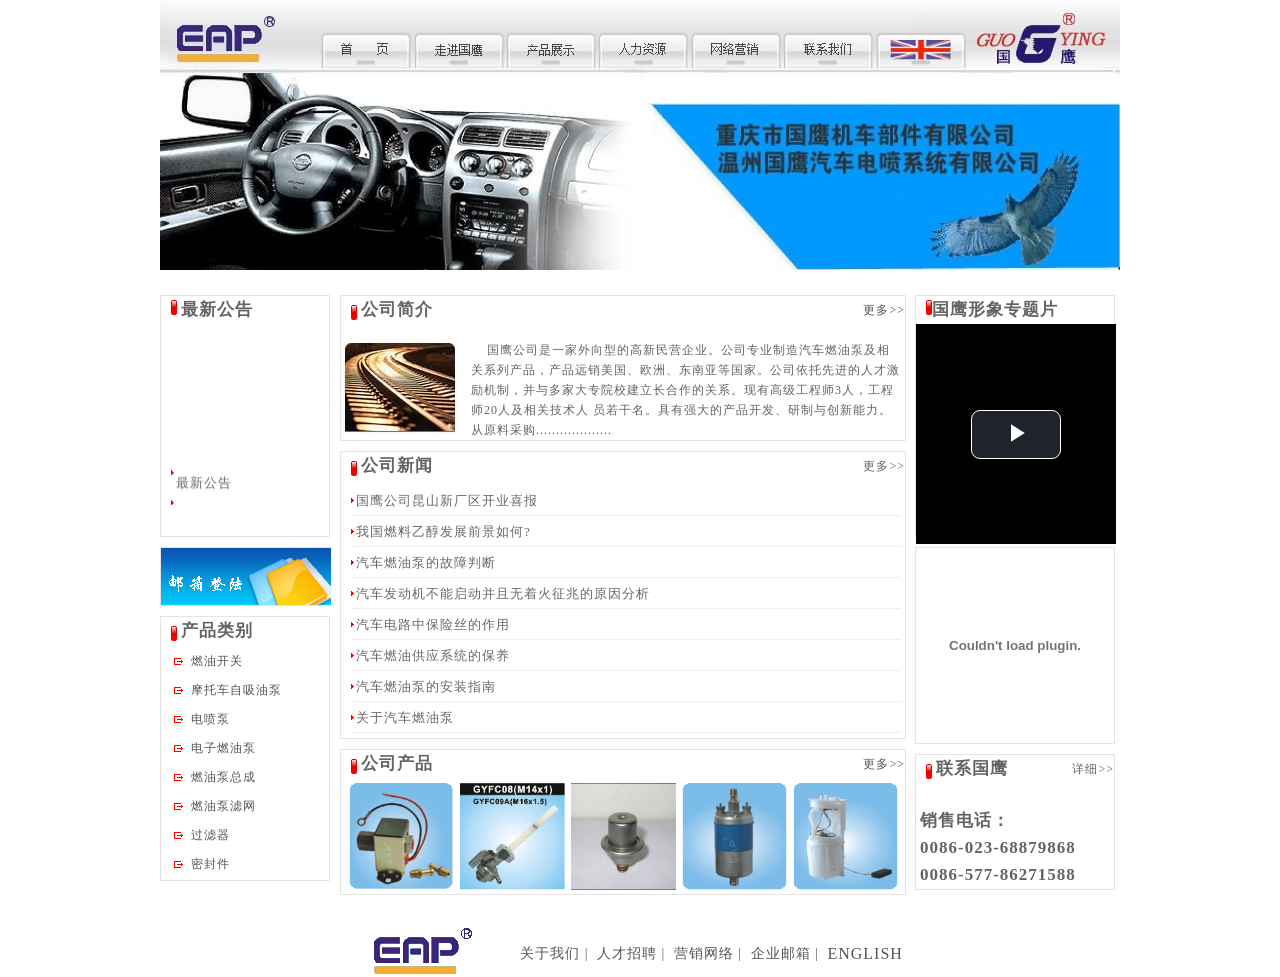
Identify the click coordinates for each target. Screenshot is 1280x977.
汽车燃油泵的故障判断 (426, 562)
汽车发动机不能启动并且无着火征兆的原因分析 (503, 593)
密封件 (210, 864)
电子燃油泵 (223, 748)
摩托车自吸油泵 (236, 690)
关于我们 (550, 953)
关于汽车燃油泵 (405, 717)
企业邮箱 (781, 953)
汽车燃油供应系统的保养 (433, 655)
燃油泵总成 (223, 777)
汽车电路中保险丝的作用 (433, 624)
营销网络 (704, 953)
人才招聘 (627, 953)
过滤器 (210, 835)
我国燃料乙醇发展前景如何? (443, 531)
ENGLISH (864, 953)
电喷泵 (210, 719)
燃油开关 (217, 661)
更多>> (884, 310)
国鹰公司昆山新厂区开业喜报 (447, 500)
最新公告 (204, 484)
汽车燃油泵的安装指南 (426, 686)
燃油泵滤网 (223, 806)
